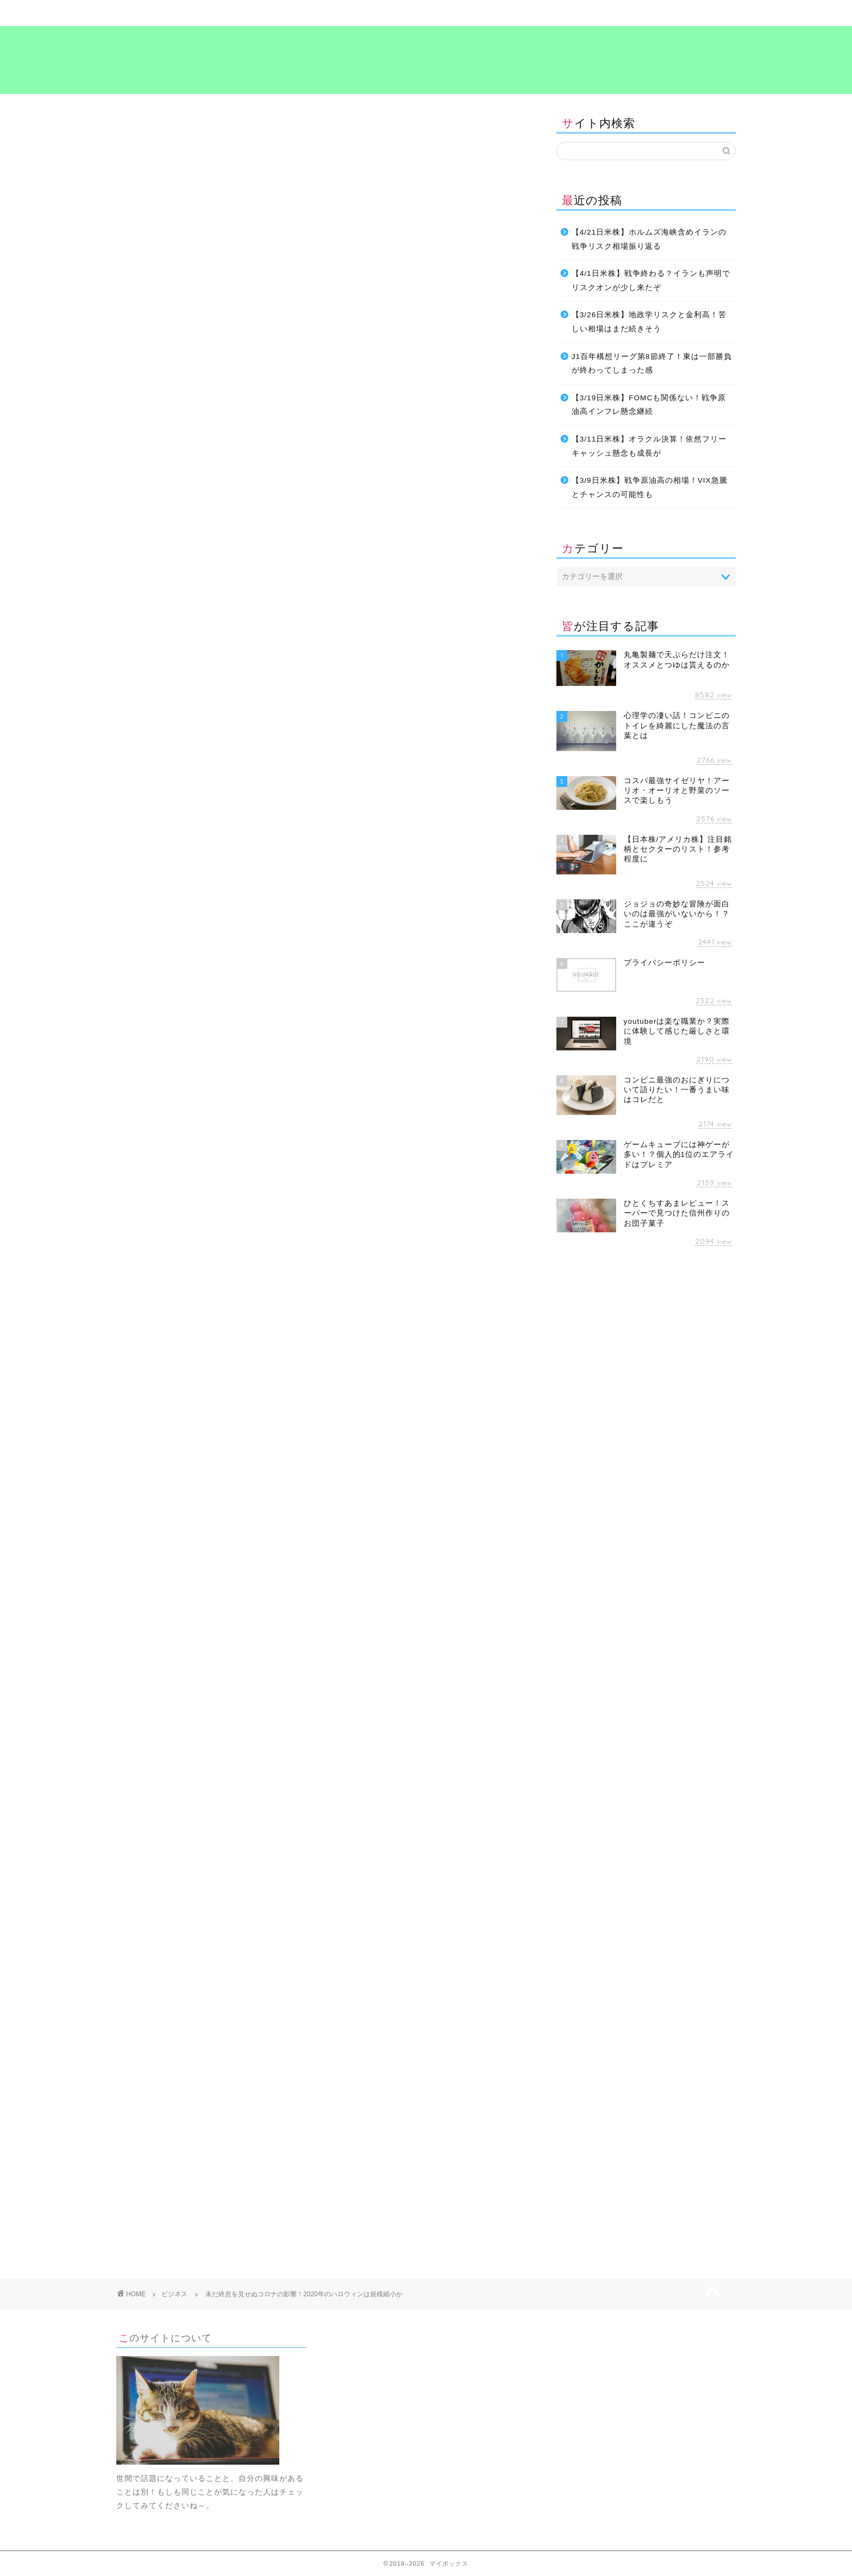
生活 (240, 1611)
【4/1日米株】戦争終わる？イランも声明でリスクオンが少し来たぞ (651, 280)
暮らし (271, 13)
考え (581, 13)
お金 (133, 1611)
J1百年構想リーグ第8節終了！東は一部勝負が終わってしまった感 (652, 363)
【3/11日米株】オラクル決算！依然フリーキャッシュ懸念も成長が (649, 446)
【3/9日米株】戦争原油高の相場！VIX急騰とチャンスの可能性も (650, 487)
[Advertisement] (320, 1002)
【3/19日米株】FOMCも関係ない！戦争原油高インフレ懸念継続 (649, 405)
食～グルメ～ (477, 13)
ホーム (168, 13)
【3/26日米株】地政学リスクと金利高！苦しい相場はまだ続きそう (649, 322)
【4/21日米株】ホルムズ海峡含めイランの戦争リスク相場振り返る (649, 239)
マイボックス (426, 59)
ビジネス (374, 13)
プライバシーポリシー (684, 13)
